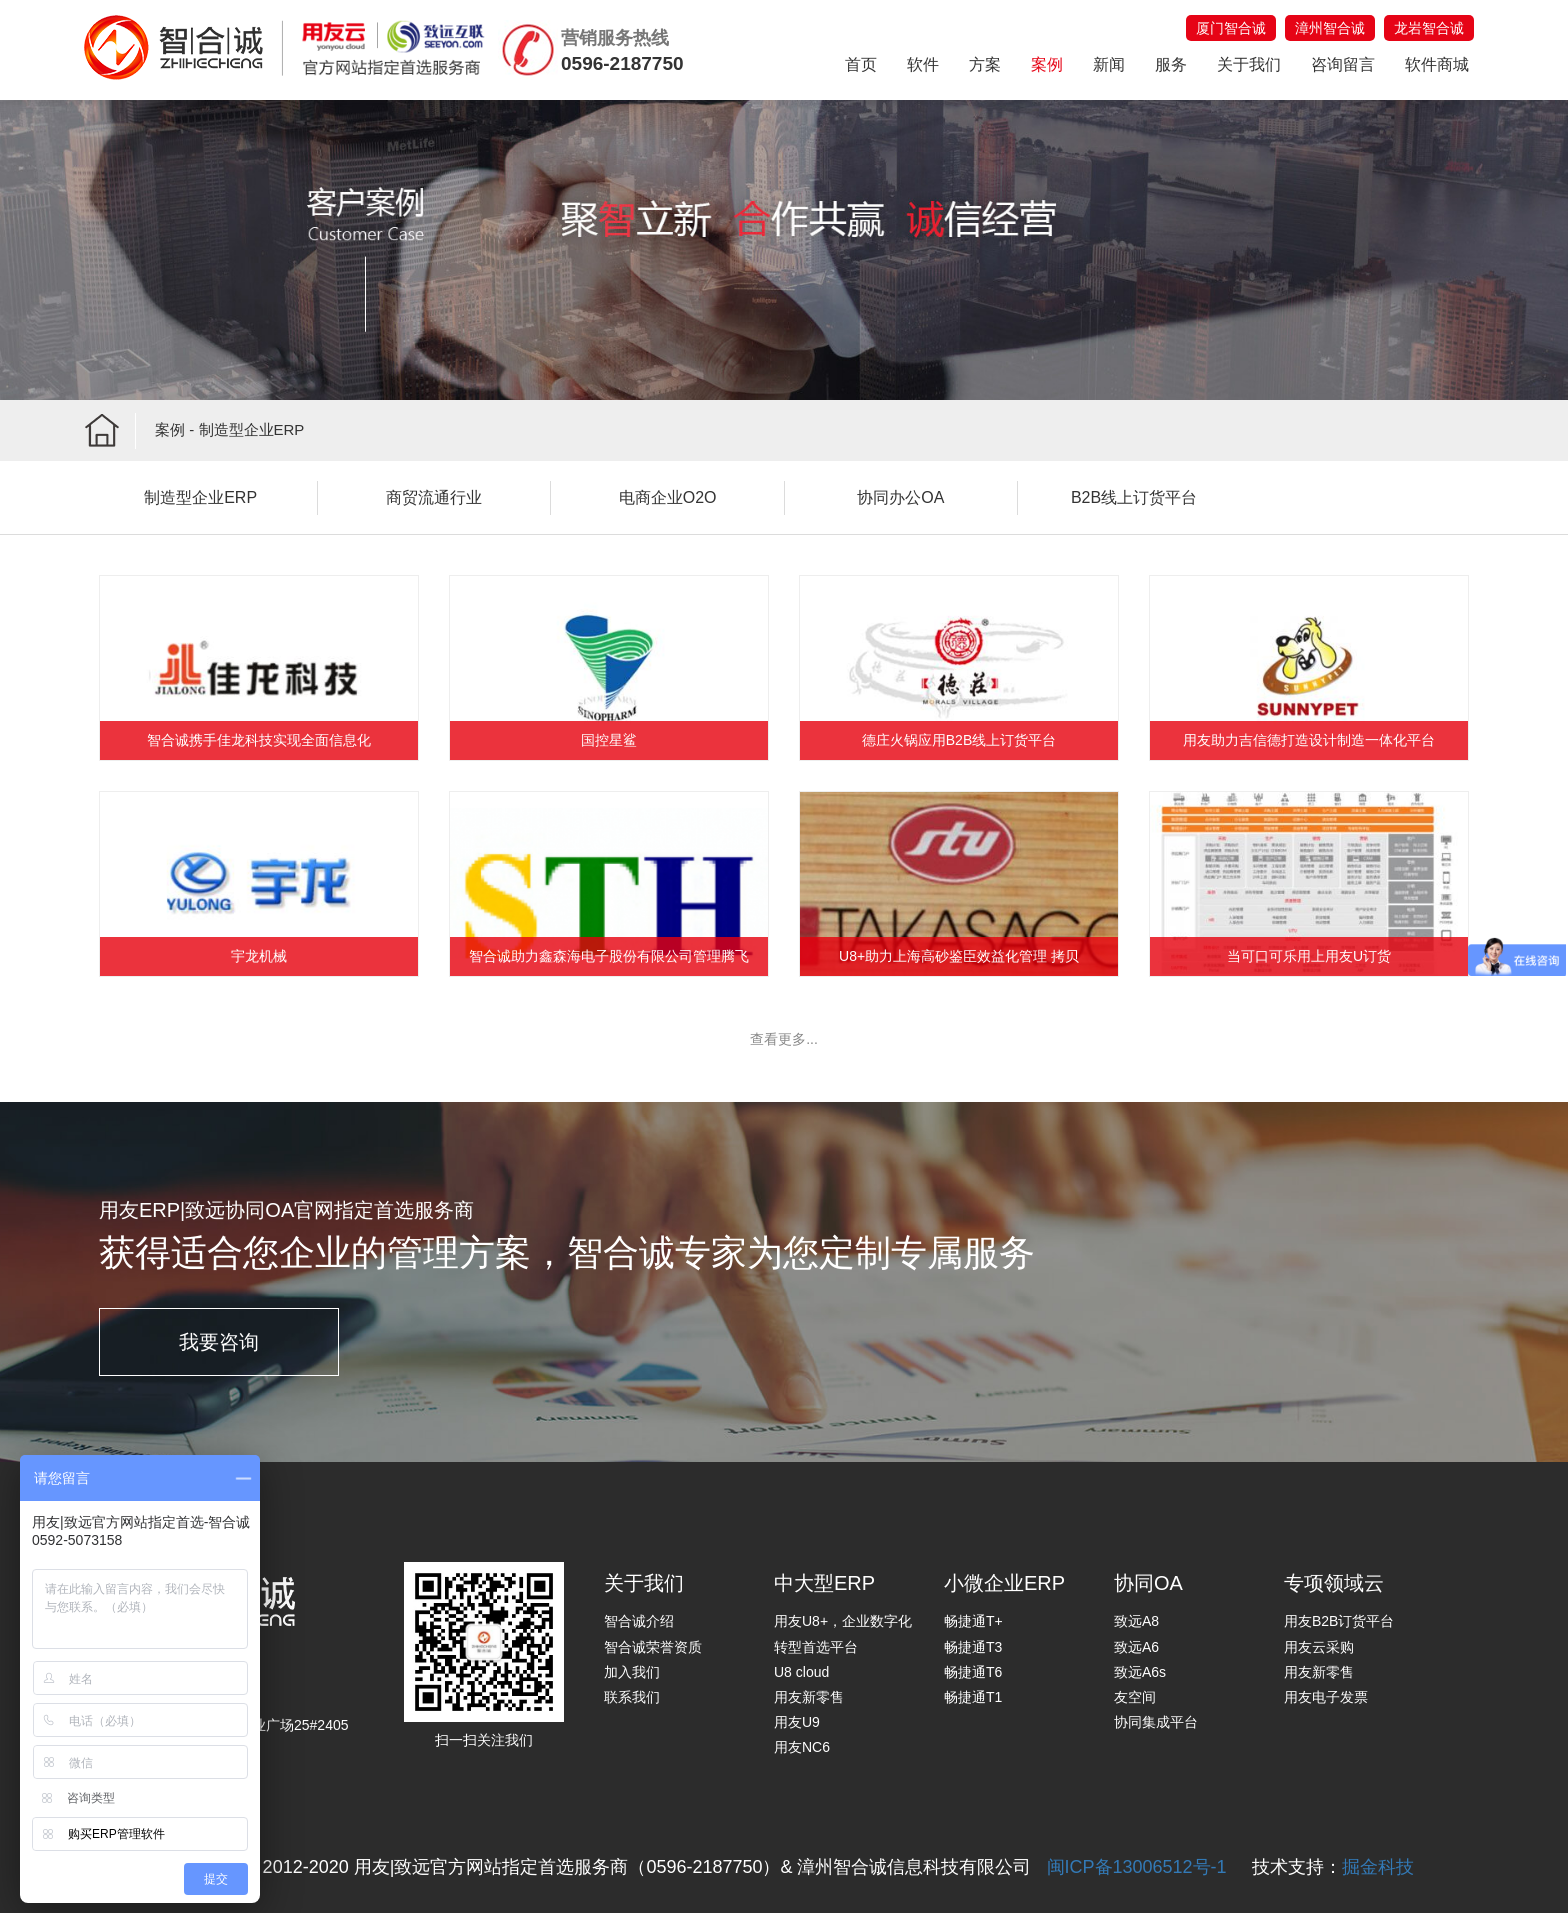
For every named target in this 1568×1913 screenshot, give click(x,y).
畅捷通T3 (973, 1647)
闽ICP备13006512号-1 (1137, 1867)
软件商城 (1437, 64)
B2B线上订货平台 (1134, 497)
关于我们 (1249, 64)
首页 (861, 64)
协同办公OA (900, 497)
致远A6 (1136, 1647)
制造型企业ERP (200, 497)
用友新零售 (809, 1697)
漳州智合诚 (1330, 28)
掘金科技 (1378, 1867)
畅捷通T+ (973, 1621)
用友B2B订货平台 (1339, 1621)
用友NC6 (802, 1747)
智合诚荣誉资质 (653, 1647)
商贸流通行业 (434, 497)
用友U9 (797, 1722)
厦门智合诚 (1231, 28)
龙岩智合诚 (1429, 28)
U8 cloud (801, 1672)
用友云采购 (1319, 1647)
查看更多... (784, 1039)
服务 (1171, 64)
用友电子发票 (1326, 1697)
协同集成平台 (1156, 1722)
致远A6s (1140, 1672)
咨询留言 (1343, 64)
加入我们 (632, 1672)
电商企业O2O (668, 497)
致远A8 (1136, 1621)
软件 (923, 64)
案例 (1047, 64)
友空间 (1135, 1697)
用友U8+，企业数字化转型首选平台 (843, 1633)
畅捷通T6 (973, 1672)
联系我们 (632, 1697)
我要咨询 (219, 1342)
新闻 (1109, 64)
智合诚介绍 (639, 1621)
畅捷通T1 (973, 1697)
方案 (985, 64)
